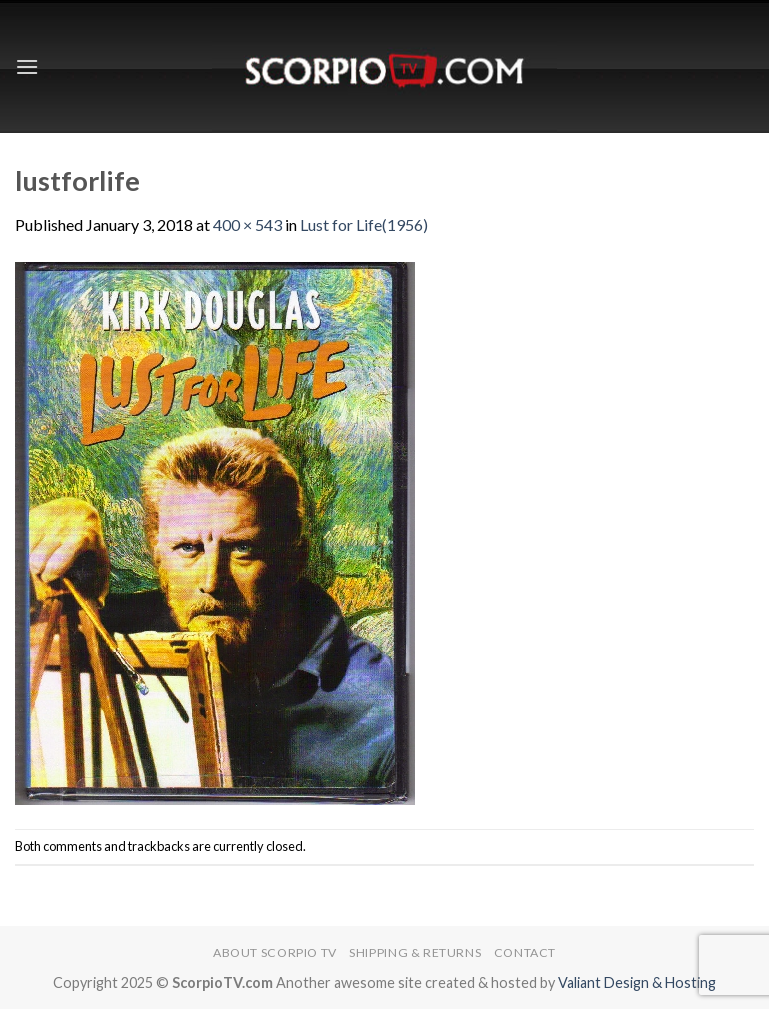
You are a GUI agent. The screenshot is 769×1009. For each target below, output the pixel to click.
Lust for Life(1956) (364, 224)
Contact (525, 952)
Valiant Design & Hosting (637, 982)
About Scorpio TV (275, 952)
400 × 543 (247, 224)
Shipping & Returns (415, 952)
